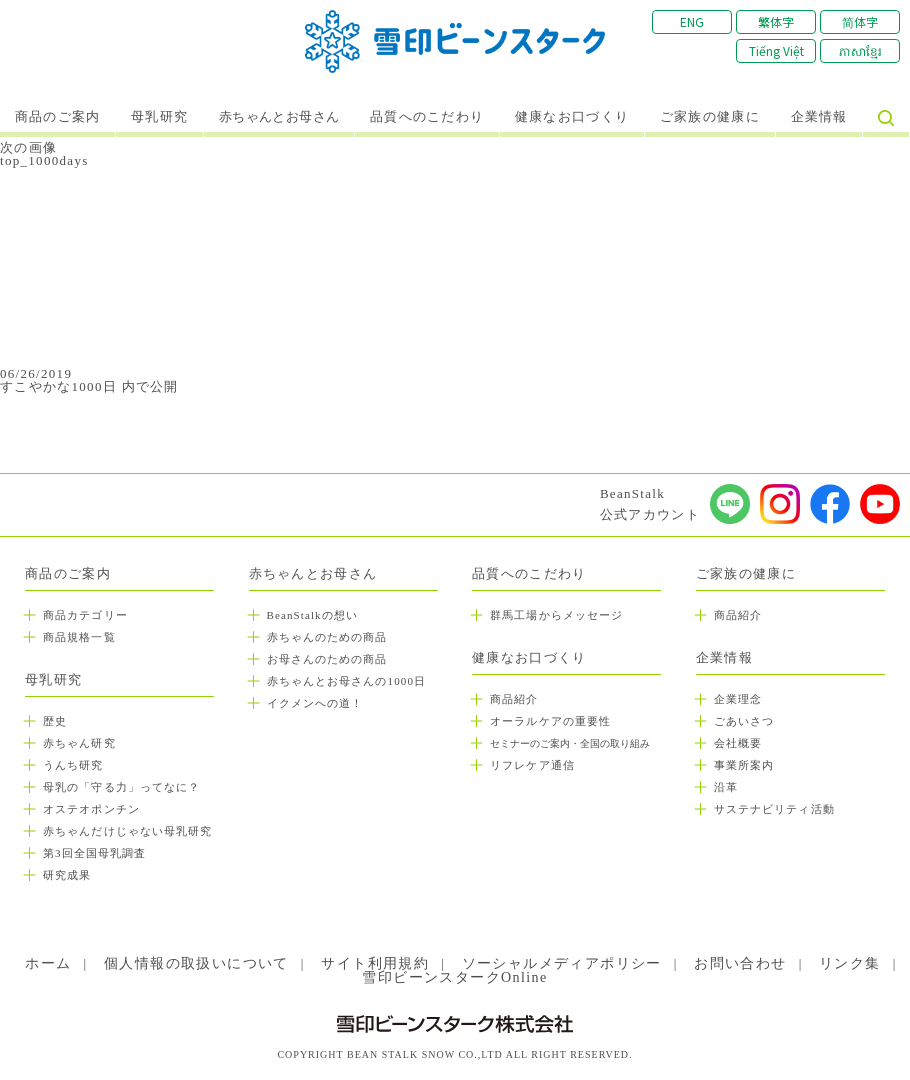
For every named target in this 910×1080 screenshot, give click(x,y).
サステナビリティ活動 (774, 809)
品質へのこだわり (427, 117)
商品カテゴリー (85, 615)
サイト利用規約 (375, 963)
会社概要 (738, 743)
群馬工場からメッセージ (556, 615)
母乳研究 (159, 117)
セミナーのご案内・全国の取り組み (570, 743)
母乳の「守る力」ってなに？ (121, 787)
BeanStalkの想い (312, 615)
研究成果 (67, 875)
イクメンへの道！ (315, 703)
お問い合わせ (740, 963)
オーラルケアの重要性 (550, 721)
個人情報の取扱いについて (196, 963)
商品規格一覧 (79, 637)
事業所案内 (744, 765)
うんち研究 (73, 765)
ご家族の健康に (710, 117)
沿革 (726, 787)
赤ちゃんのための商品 (327, 637)
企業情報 (819, 117)
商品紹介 (514, 699)
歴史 (55, 721)
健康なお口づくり (572, 117)
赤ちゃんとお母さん (279, 117)
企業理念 (738, 699)
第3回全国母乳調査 (94, 853)
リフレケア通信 (532, 765)
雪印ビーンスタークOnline (454, 977)
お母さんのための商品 (327, 659)
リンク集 (850, 963)
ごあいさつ (744, 721)
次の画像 (28, 147)
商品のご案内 (58, 117)
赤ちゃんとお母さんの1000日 (347, 681)
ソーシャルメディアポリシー (562, 963)
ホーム (48, 963)
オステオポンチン (91, 809)
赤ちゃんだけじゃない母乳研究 (127, 831)
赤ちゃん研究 (79, 743)
